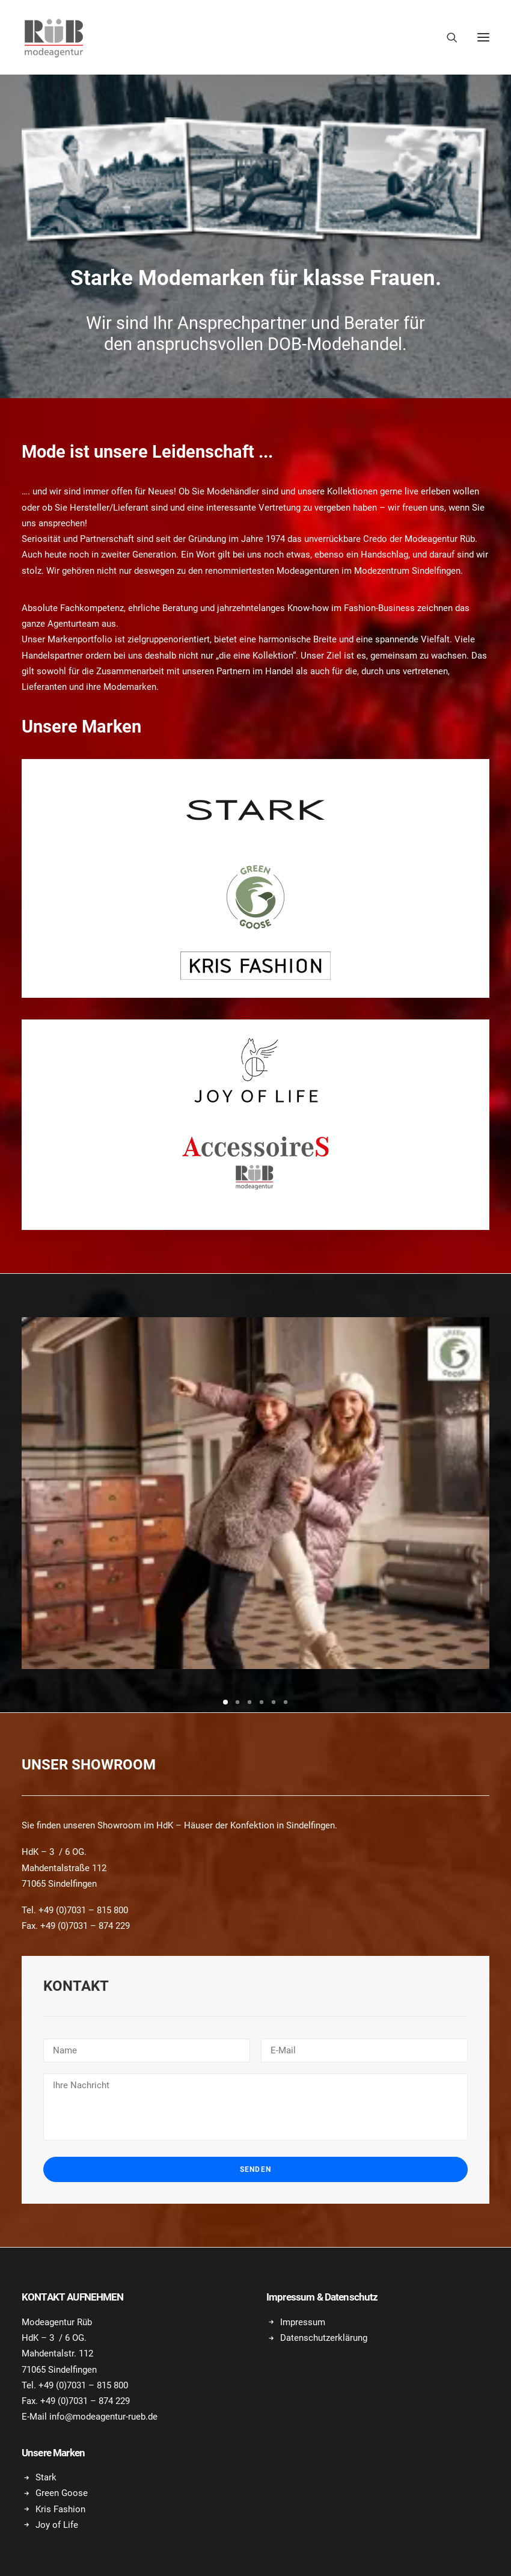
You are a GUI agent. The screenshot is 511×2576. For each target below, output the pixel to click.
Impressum (302, 2322)
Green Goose (61, 2493)
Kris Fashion (60, 2509)
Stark (46, 2477)
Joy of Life (56, 2524)
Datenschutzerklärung (323, 2337)
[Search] (446, 37)
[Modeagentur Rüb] (54, 37)
